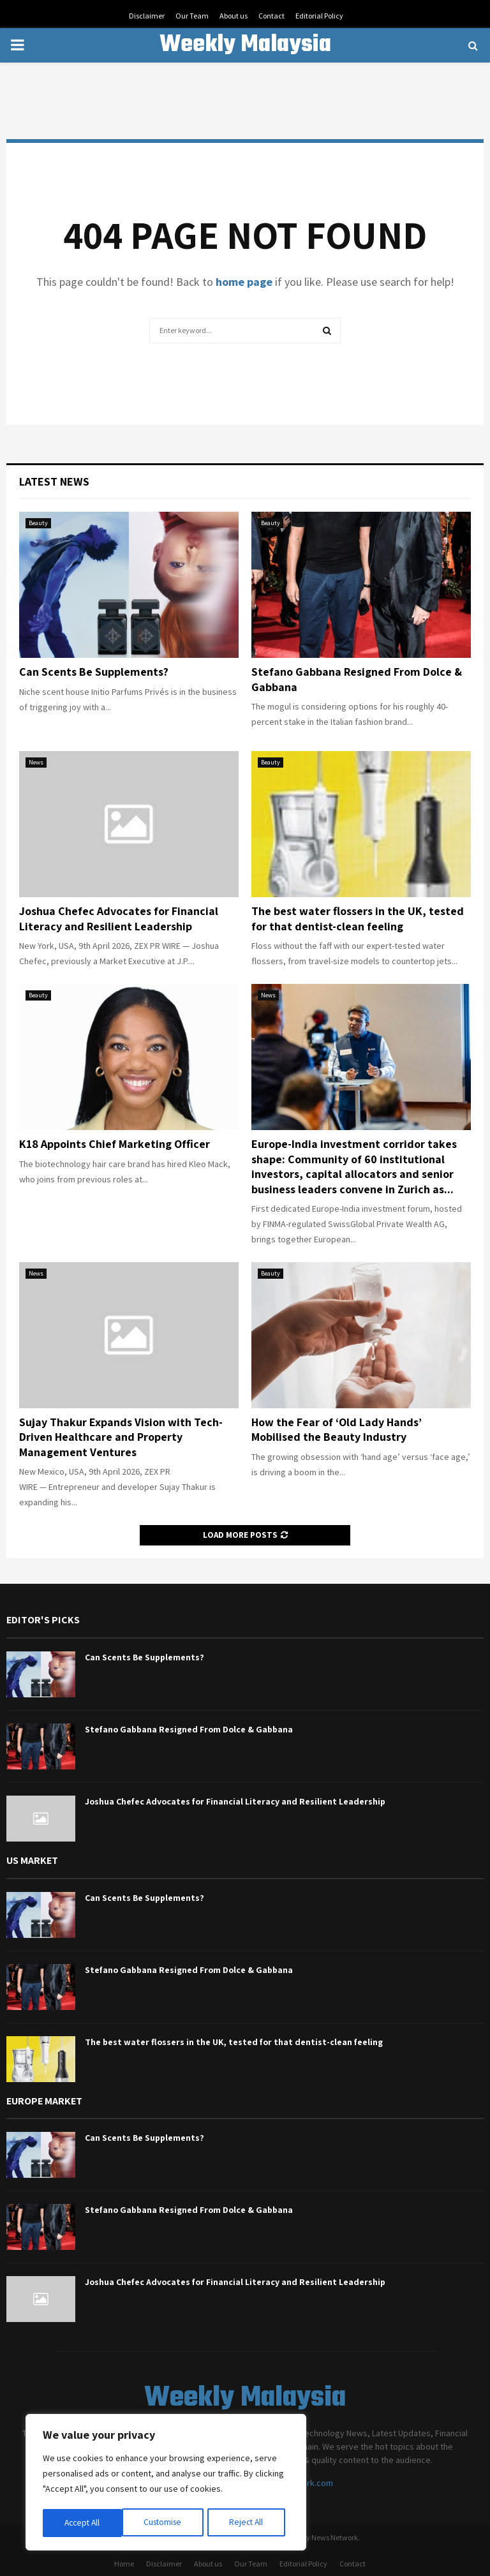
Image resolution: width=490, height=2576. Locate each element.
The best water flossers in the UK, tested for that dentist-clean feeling (357, 918)
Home (124, 2563)
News (36, 762)
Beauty (38, 523)
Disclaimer (147, 15)
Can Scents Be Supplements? (93, 671)
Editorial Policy (319, 15)
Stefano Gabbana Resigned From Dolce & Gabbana (189, 1729)
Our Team (192, 15)
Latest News (54, 481)
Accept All (249, 2523)
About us (233, 15)
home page (244, 281)
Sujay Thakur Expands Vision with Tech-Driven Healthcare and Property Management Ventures (121, 1437)
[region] (166, 2483)
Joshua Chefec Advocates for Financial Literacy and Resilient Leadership (118, 918)
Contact (271, 15)
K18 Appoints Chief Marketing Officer (114, 1143)
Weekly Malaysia (245, 45)
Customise (83, 2523)
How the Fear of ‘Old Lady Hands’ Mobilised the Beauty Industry (336, 1429)
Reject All (167, 2523)
